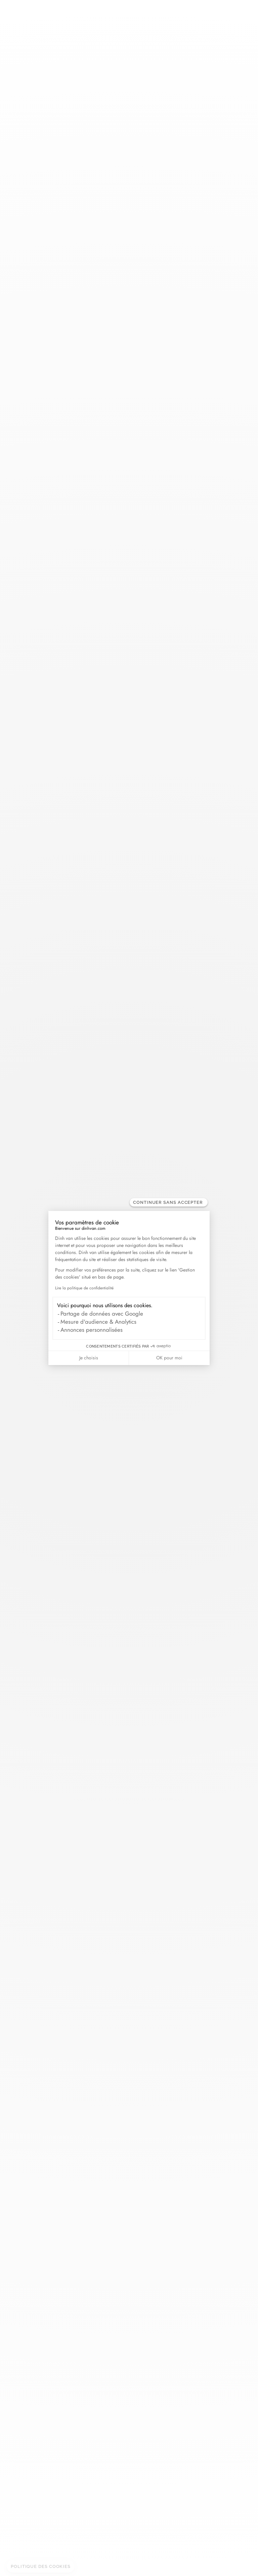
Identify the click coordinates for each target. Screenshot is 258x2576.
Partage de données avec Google (101, 1314)
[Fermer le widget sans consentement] (169, 1202)
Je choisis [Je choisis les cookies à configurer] (88, 1357)
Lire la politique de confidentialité (84, 1288)
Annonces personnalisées (91, 1330)
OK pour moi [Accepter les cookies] (169, 1357)
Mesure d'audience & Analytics (98, 1322)
